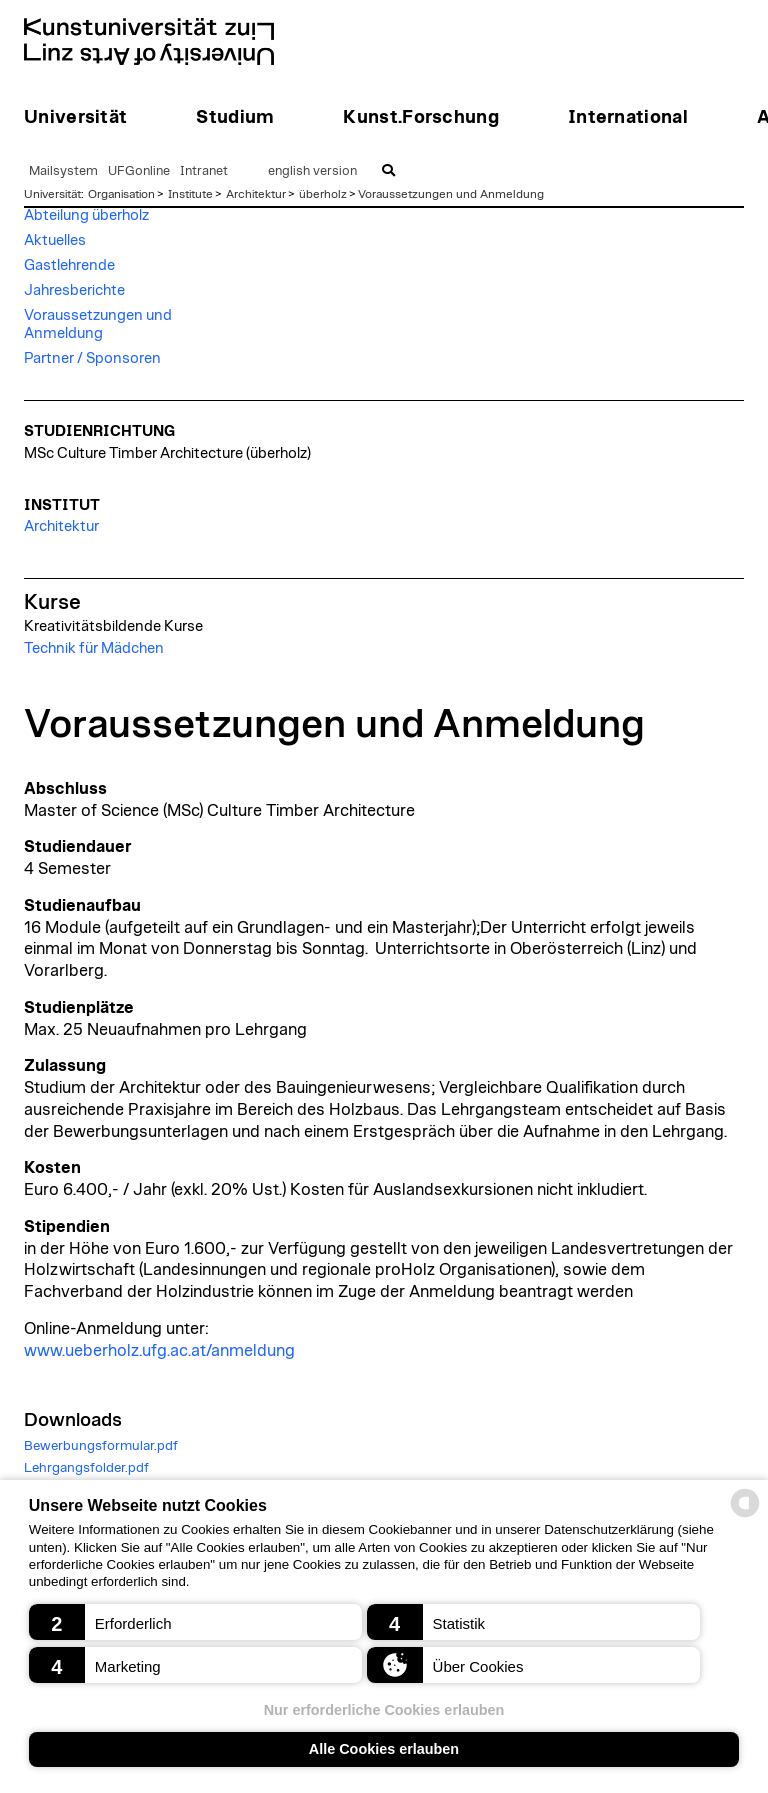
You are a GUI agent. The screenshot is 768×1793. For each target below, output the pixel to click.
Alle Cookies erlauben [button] (384, 1749)
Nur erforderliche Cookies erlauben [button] (384, 1710)
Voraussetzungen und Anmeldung (451, 194)
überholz (323, 194)
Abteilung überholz (86, 215)
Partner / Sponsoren (92, 358)
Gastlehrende (69, 265)
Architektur (256, 194)
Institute (190, 194)
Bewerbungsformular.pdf (101, 1446)
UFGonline (139, 171)
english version (312, 171)
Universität (52, 194)
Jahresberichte (74, 290)
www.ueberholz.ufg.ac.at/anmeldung (159, 1351)
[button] (195, 1622)
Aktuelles (55, 240)
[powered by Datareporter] (745, 1515)
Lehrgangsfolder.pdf (86, 1468)
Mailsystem (63, 171)
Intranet (204, 171)
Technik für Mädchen (94, 648)
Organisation (121, 194)
